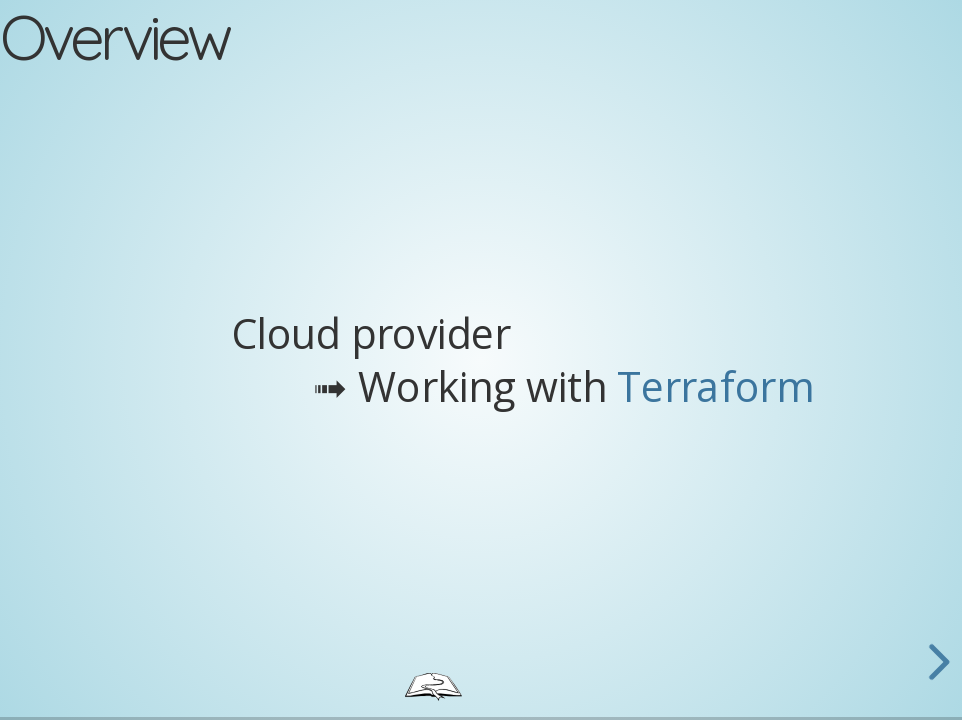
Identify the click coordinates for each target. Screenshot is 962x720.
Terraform (715, 385)
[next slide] (936, 662)
